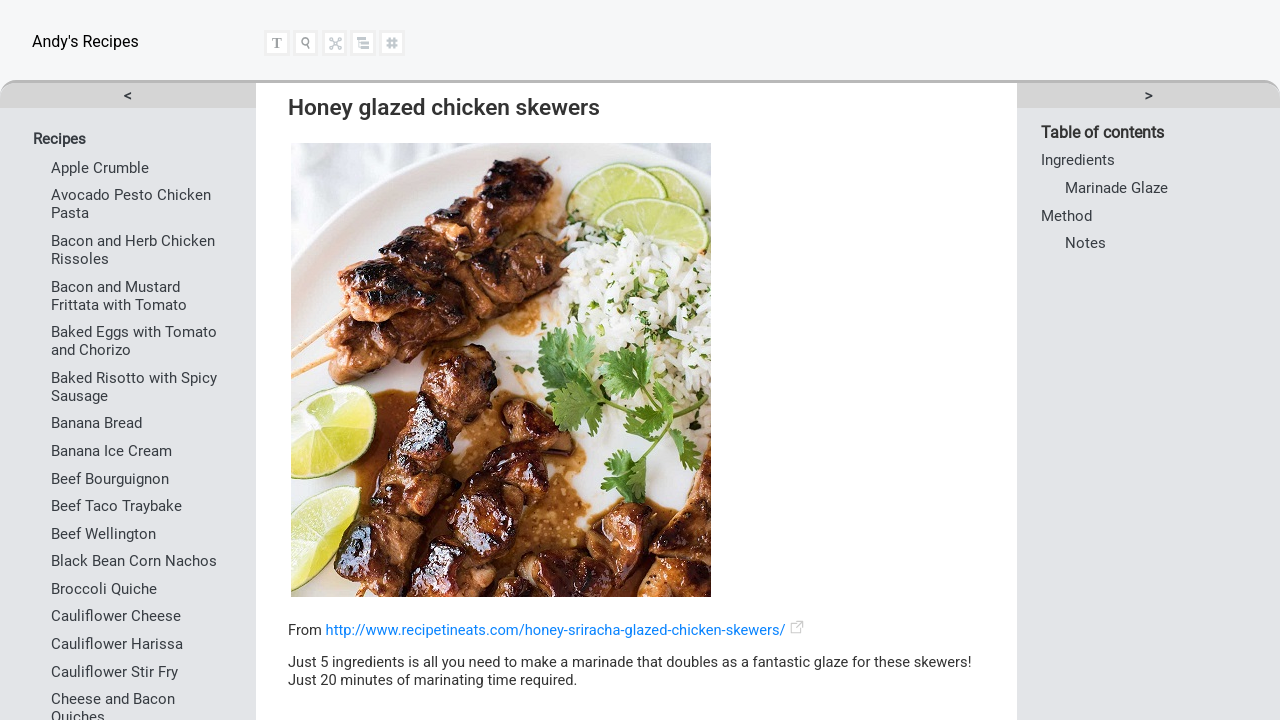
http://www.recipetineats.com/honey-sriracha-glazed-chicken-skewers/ (556, 630)
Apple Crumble (100, 168)
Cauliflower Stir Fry (114, 672)
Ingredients (1078, 160)
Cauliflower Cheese (116, 616)
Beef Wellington (103, 534)
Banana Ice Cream (111, 451)
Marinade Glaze (1116, 188)
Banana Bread (96, 423)
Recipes (59, 139)
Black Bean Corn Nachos (134, 561)
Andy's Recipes (85, 41)
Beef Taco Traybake (116, 506)
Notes (1085, 243)
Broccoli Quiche (104, 589)
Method (1066, 216)
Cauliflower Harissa (117, 644)
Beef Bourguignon (110, 479)
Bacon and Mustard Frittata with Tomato (119, 296)
